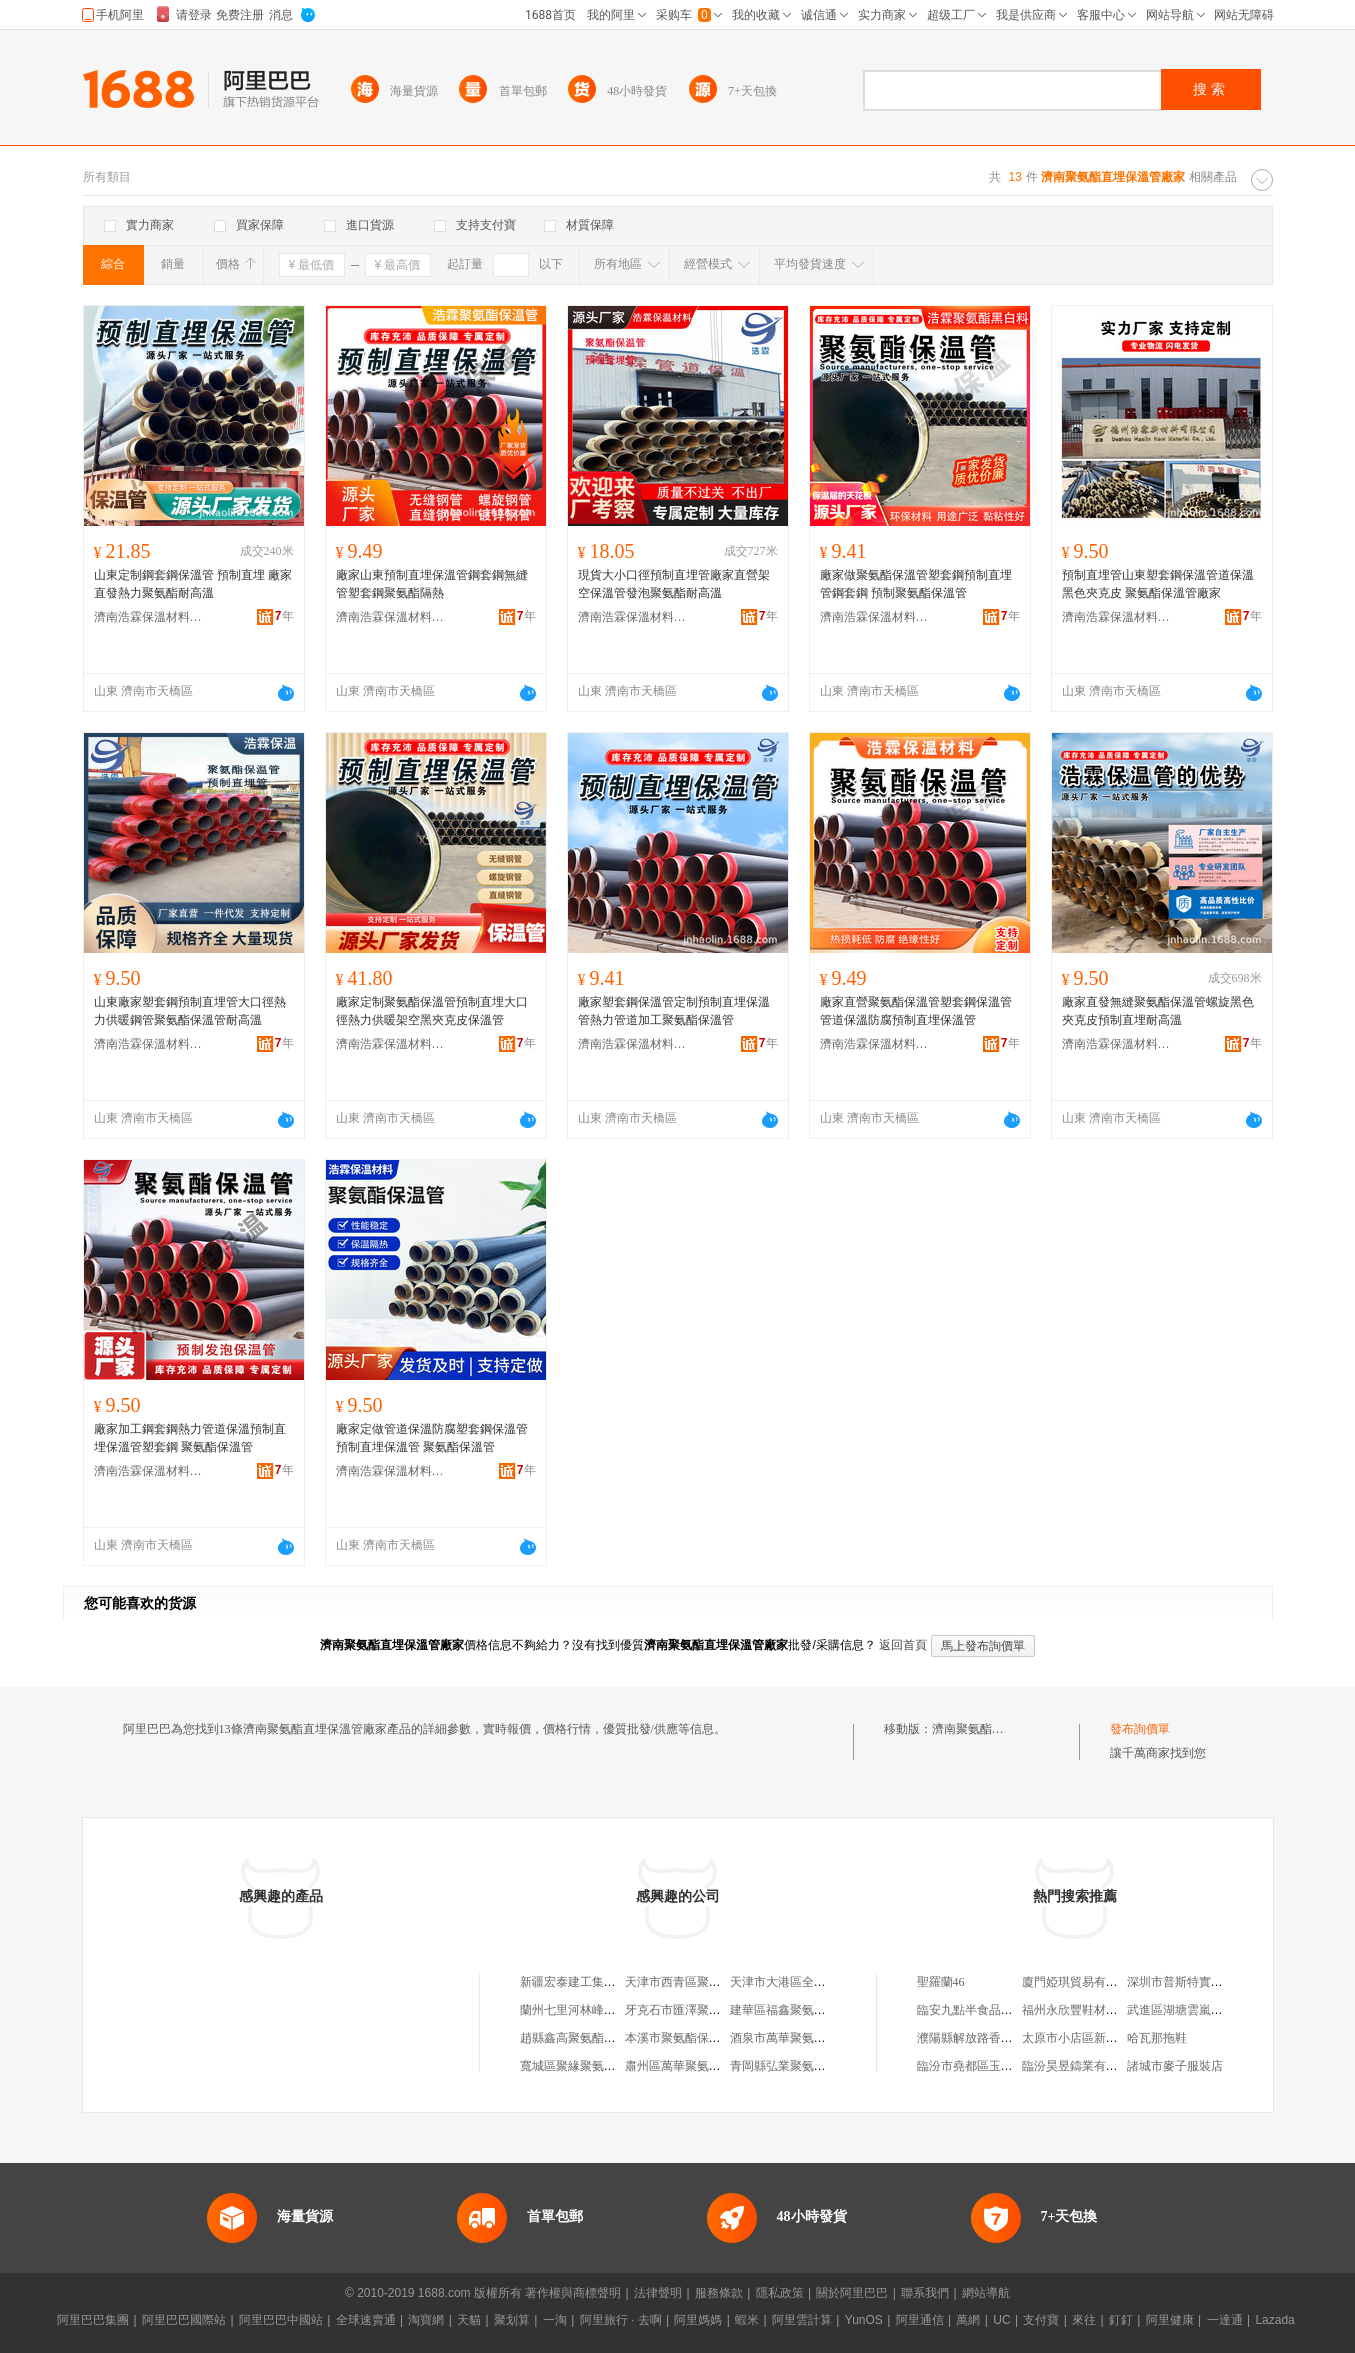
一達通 (1225, 2320)
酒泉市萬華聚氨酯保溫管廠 (802, 2038)
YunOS (864, 2320)
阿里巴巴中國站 (281, 2320)
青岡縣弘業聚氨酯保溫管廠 (802, 2066)
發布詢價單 (1140, 1729)
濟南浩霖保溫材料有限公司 (149, 617)
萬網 (968, 2320)
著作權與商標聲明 (573, 2293)
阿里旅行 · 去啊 (621, 2320)
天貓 (469, 2320)
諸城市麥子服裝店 (1175, 2066)
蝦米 (747, 2320)
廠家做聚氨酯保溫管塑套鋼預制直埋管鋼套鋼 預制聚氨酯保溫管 (916, 584)
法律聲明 (658, 2293)
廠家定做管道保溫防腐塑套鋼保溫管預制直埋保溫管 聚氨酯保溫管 (432, 1438)
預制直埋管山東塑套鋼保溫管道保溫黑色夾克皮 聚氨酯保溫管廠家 (1158, 584)
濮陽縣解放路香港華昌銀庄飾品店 (1007, 2038)
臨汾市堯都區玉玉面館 (977, 2066)
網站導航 (986, 2293)
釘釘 (1121, 2320)
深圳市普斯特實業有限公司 (1199, 1982)
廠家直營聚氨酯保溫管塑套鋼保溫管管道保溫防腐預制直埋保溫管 (916, 1011)
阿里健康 (1170, 2320)
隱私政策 (780, 2293)
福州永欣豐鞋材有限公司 (1088, 2010)
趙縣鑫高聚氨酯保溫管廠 (586, 2038)
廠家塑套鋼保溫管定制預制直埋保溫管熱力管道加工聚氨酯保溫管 (674, 1011)
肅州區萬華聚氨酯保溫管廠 (697, 2066)
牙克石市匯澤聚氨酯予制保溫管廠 (715, 2010)
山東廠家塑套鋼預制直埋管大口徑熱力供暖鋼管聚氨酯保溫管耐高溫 (190, 1011)
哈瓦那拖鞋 (1157, 2038)
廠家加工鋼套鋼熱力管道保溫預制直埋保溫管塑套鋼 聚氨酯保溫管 (190, 1438)
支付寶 (1041, 2320)
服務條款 (719, 2293)
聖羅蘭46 (941, 1982)
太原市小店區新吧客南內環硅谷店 (1112, 2038)
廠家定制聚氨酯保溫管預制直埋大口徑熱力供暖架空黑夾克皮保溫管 (432, 1011)
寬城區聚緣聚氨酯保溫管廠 (592, 2066)
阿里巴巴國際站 (184, 2320)
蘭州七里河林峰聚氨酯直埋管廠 (604, 2010)
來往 (1084, 2320)
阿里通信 (920, 2320)
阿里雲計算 (802, 2320)
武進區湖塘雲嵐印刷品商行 (1199, 2010)
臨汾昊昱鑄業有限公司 (1082, 2066)
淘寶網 (426, 2320)
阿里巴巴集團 (93, 2320)
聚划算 (512, 2320)
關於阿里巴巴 (852, 2293)
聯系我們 (925, 2293)
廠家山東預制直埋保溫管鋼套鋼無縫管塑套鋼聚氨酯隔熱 (432, 584)
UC (1001, 2320)
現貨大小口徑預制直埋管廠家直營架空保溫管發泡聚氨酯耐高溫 (674, 584)
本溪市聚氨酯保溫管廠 (685, 2038)
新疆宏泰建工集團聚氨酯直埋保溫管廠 (622, 1982)
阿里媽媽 (698, 2320)
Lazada (1274, 2320)
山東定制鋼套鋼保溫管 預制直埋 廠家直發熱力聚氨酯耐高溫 (193, 584)
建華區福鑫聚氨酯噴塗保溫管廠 (814, 2010)
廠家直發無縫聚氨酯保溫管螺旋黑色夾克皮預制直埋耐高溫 (1158, 1011)
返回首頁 (903, 1645)
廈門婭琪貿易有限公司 (1082, 1982)
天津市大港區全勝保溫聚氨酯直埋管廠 (832, 1982)
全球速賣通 (366, 2320)
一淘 (555, 2320)
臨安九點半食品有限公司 (983, 2010)
